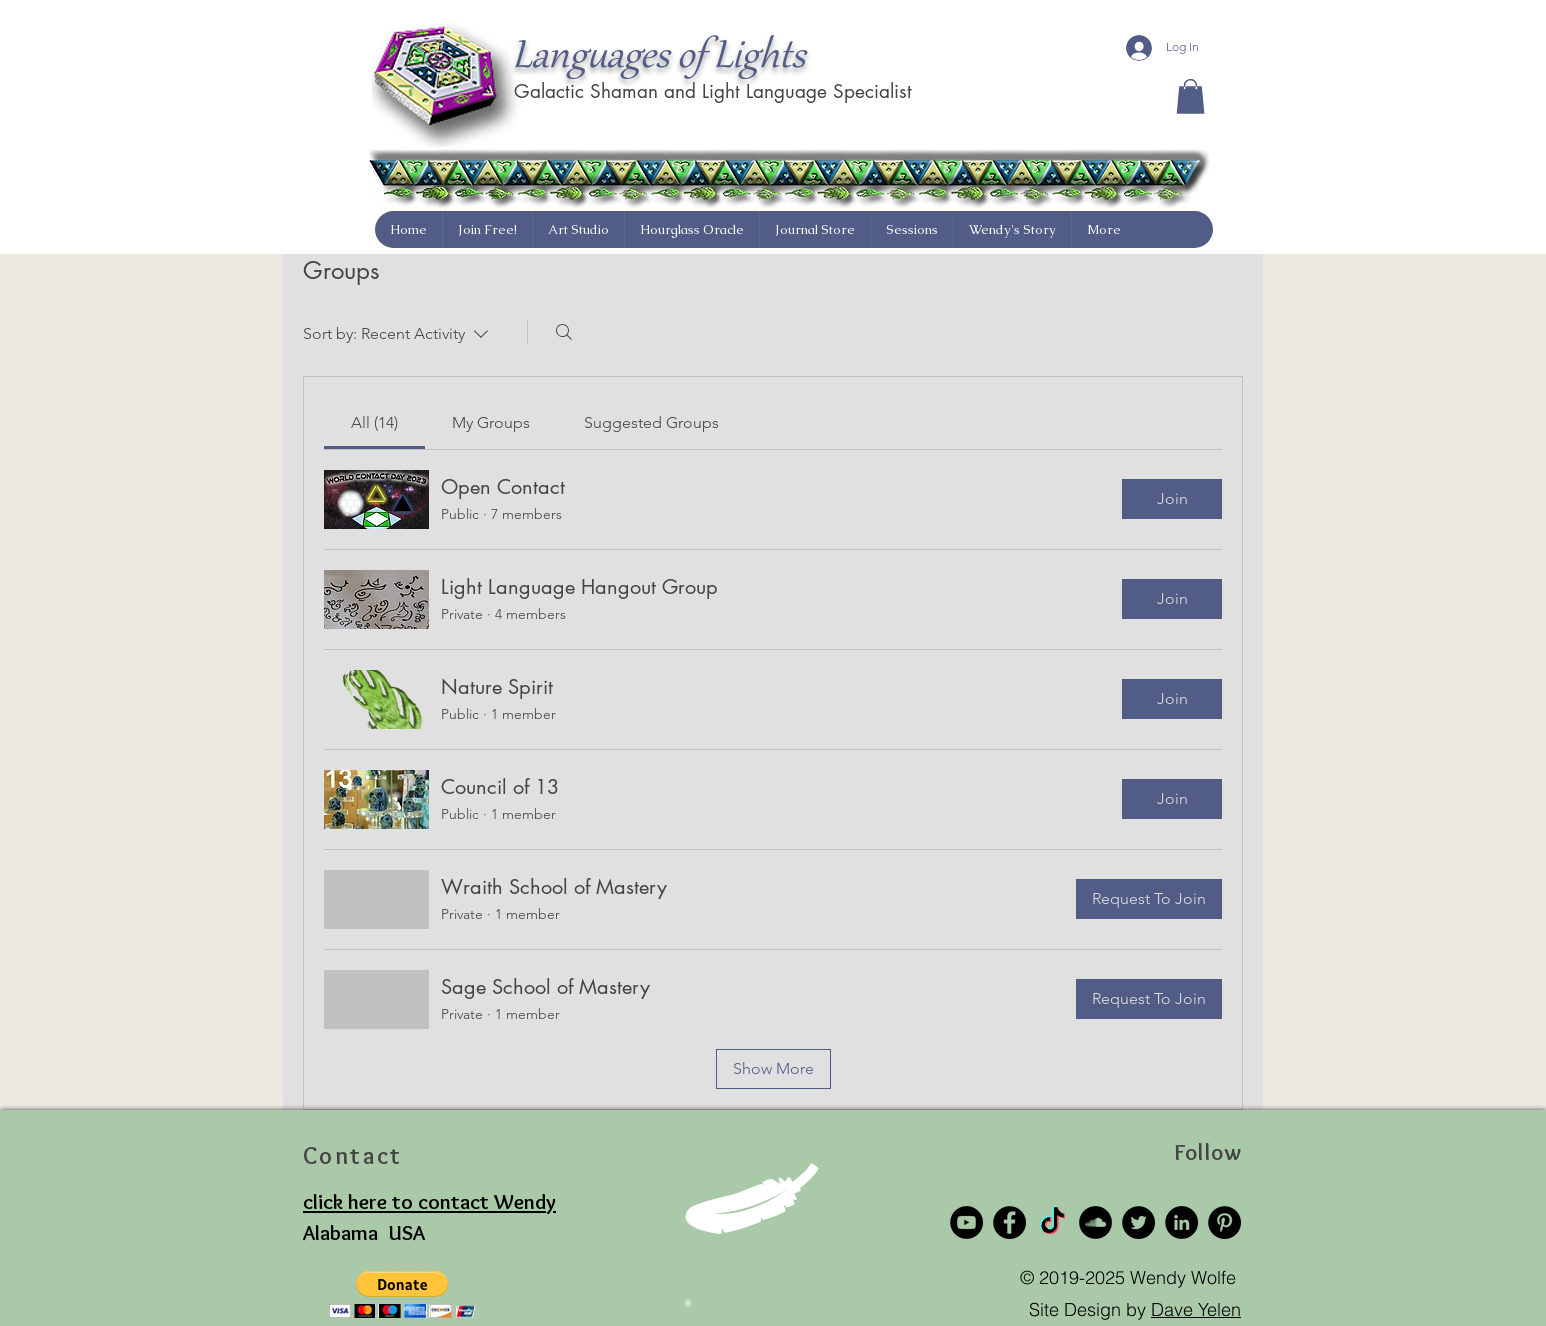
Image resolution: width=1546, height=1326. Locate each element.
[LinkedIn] (1181, 1222)
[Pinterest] (1224, 1222)
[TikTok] (1052, 1222)
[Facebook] (1009, 1222)
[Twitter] (1138, 1222)
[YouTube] (966, 1222)
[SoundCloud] (1095, 1222)
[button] (1190, 96)
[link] (374, 422)
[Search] (564, 332)
